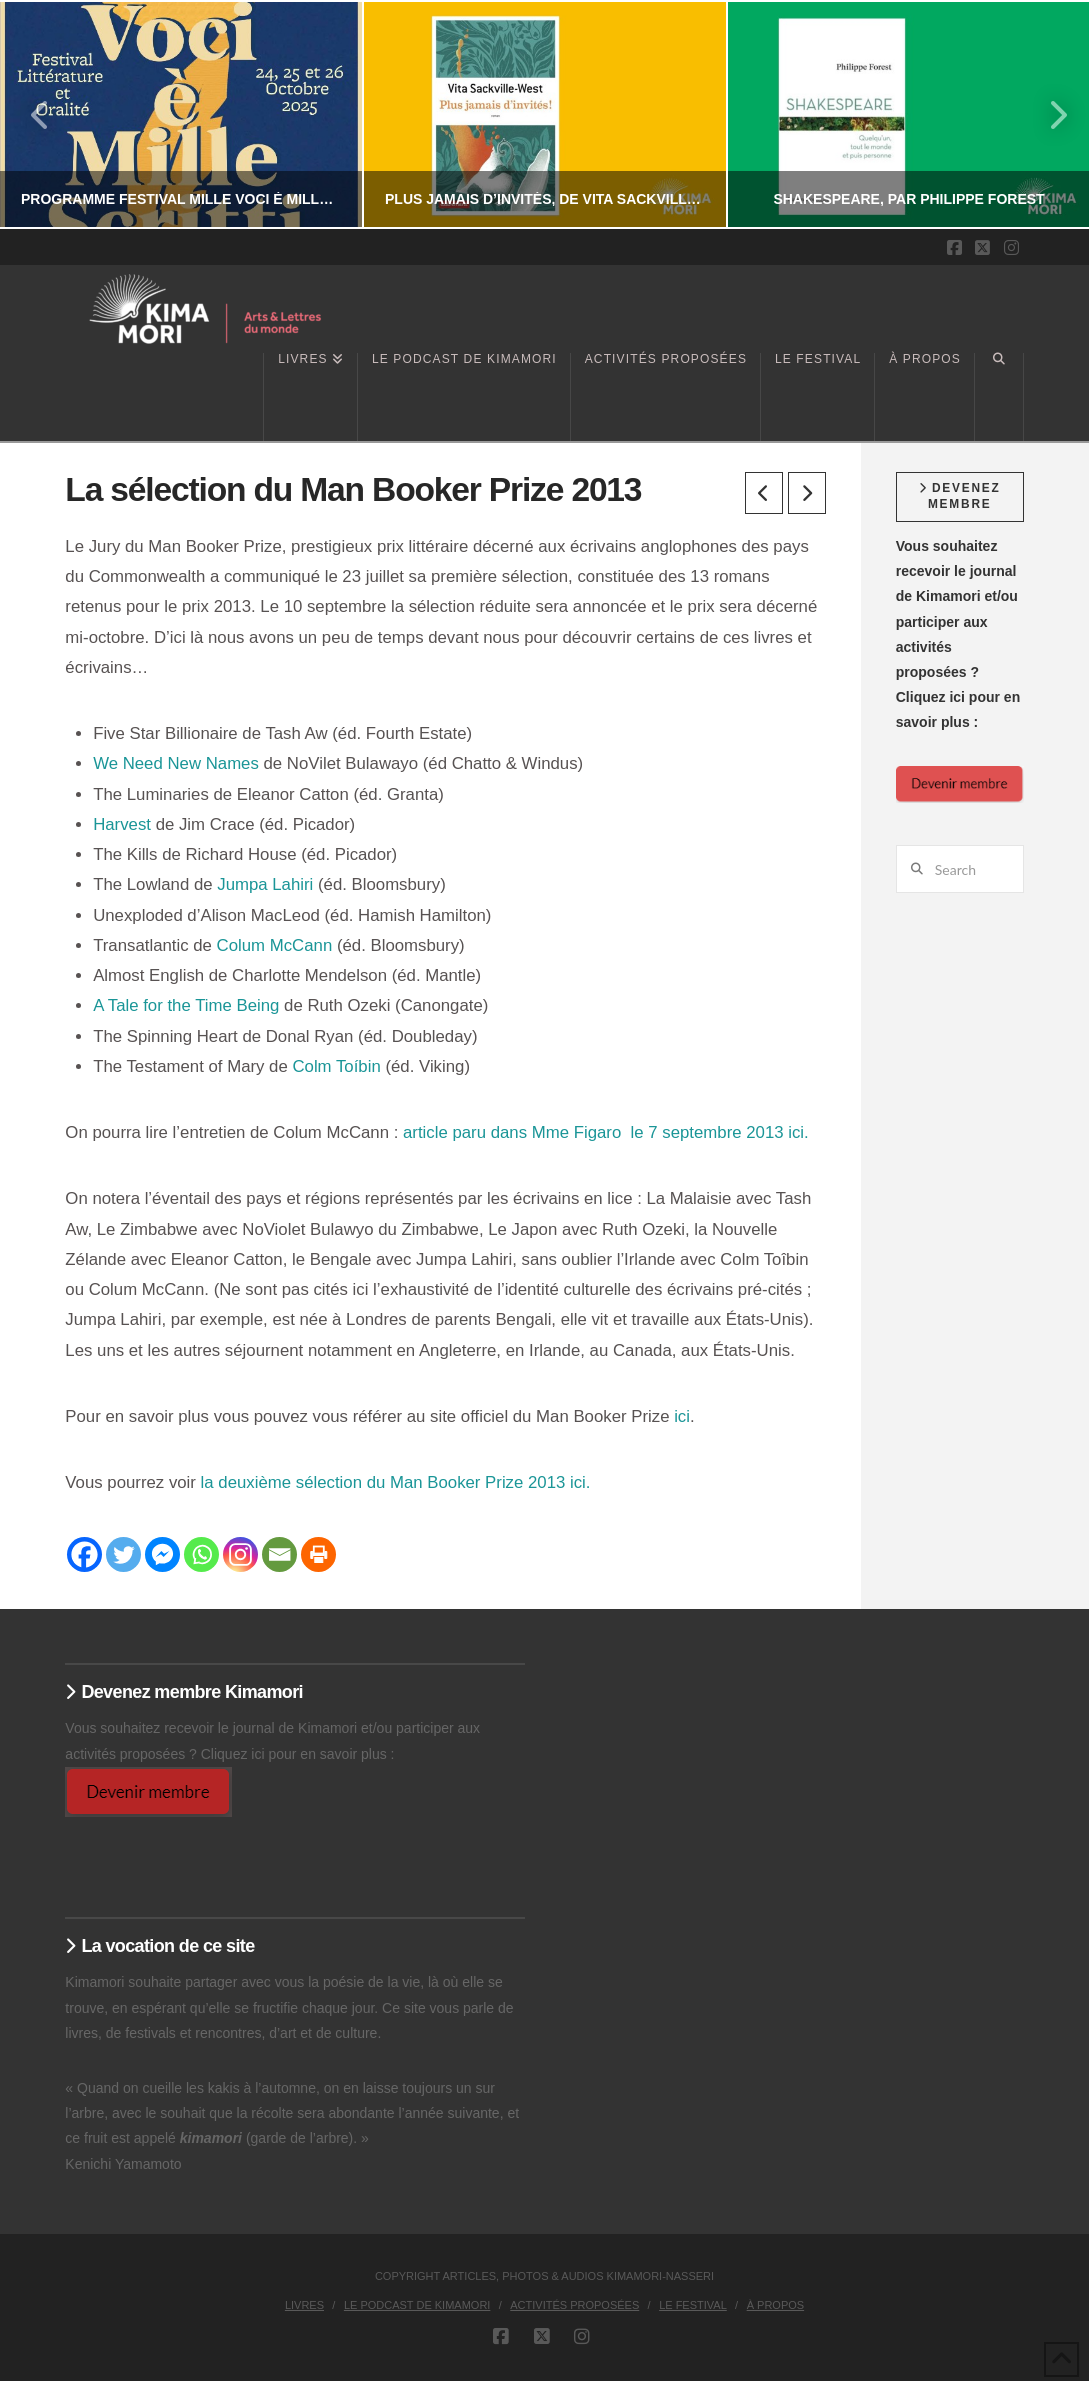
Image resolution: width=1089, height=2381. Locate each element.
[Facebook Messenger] (162, 1554)
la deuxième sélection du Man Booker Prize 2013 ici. (396, 1482)
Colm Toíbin (336, 1066)
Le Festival (693, 2305)
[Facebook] (84, 1554)
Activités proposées (574, 2305)
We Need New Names (176, 763)
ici (682, 1416)
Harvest (122, 824)
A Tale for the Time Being (186, 1005)
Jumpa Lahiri (265, 884)
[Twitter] (123, 1554)
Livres (304, 2305)
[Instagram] (240, 1554)
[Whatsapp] (201, 1554)
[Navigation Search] (999, 397)
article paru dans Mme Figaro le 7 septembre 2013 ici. (606, 1132)
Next (1047, 114)
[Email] (279, 1554)
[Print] (318, 1554)
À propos (775, 2305)
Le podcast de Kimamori (417, 2305)
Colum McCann (275, 945)
